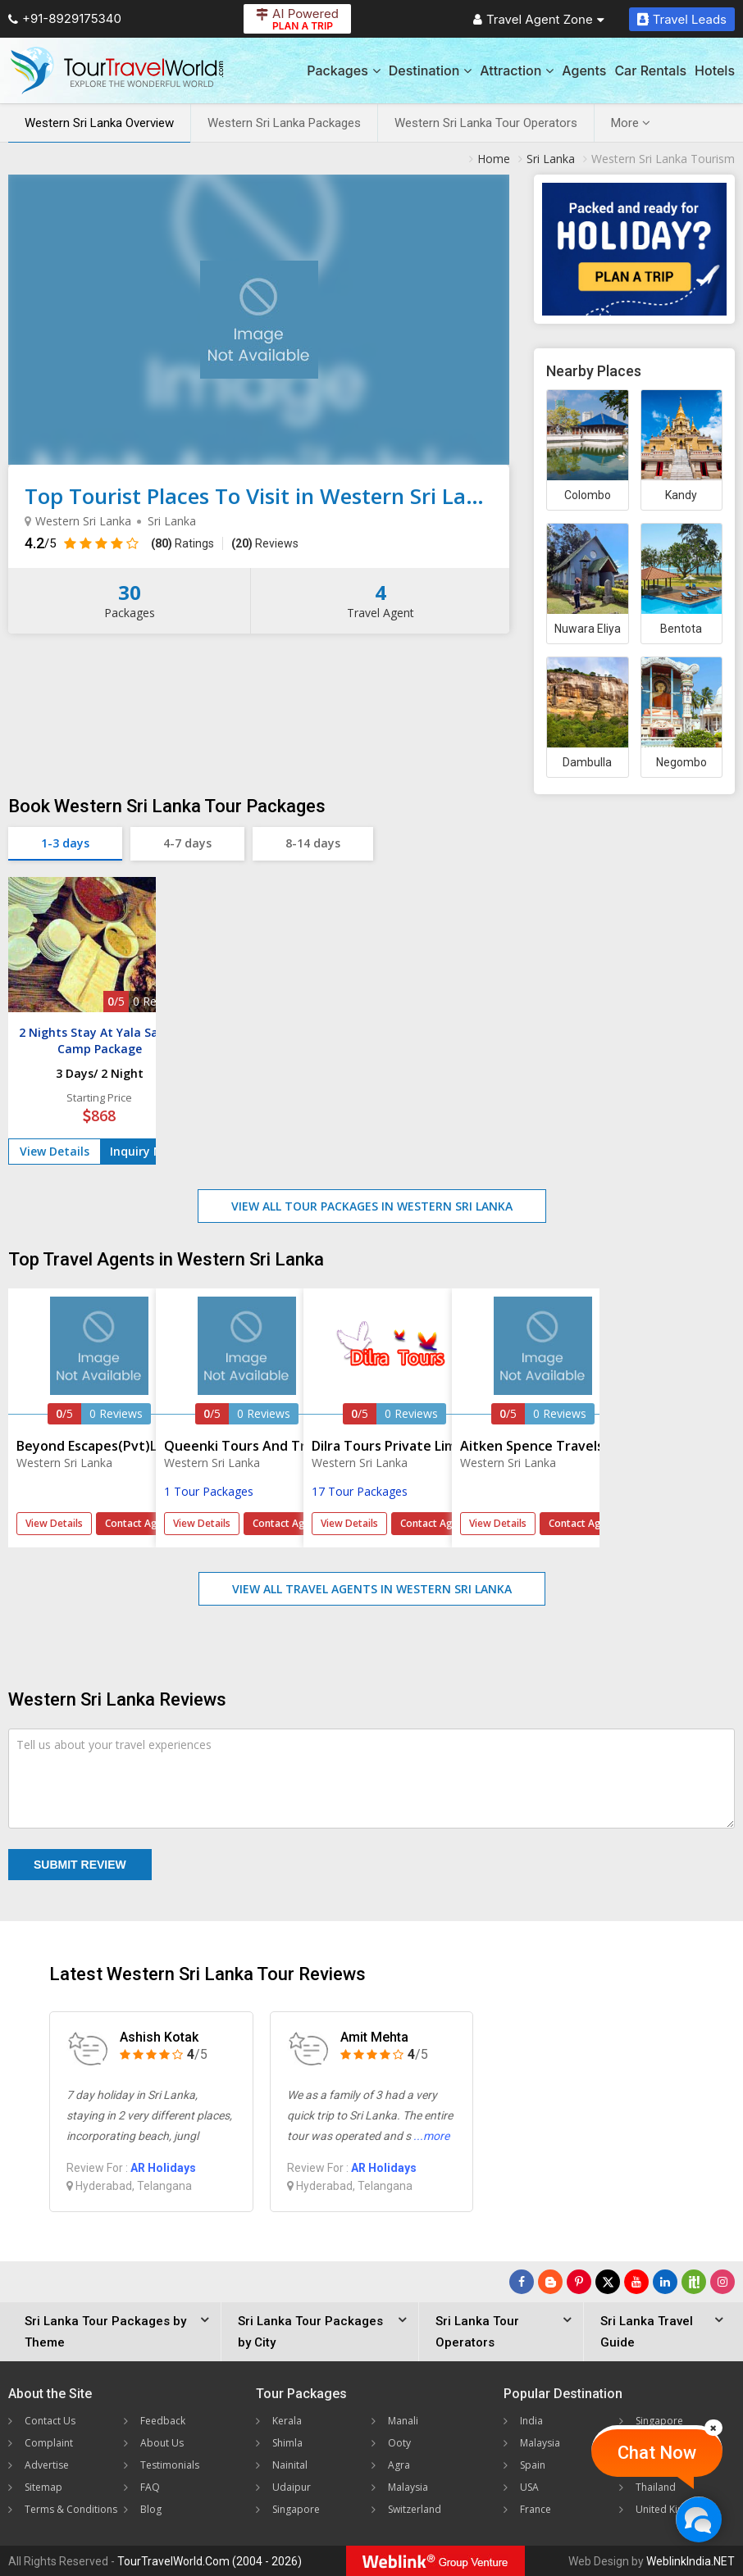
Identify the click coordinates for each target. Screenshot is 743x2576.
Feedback (162, 2421)
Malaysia (408, 2487)
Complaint (49, 2443)
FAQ (150, 2487)
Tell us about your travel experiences (114, 1744)
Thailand (656, 2487)
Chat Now (657, 2452)
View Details (54, 1151)
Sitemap (43, 2487)
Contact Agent (139, 1523)
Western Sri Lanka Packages (284, 123)
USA (529, 2487)
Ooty (399, 2443)
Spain (532, 2465)
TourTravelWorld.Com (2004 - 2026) (209, 2561)
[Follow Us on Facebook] (521, 2281)
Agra (399, 2465)
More (630, 123)
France (535, 2509)
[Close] (713, 2427)
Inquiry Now (144, 1151)
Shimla (287, 2443)
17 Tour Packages (360, 1491)
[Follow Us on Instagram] (722, 2281)
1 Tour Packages (208, 1491)
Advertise (47, 2465)
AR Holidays (163, 2167)
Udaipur (291, 2487)
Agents (584, 70)
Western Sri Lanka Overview (99, 123)
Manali (403, 2421)
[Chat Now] (698, 2519)
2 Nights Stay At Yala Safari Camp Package (99, 1040)
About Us (162, 2443)
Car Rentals (650, 70)
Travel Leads (682, 19)
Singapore (296, 2509)
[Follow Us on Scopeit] (693, 2281)
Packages (343, 70)
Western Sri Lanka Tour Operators (485, 123)
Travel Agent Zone (538, 19)
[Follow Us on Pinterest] (579, 2281)
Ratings (182, 543)
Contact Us (50, 2421)
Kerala (287, 2421)
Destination (430, 70)
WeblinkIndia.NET (690, 2561)
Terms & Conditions (71, 2509)
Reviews (265, 543)
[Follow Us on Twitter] (607, 2281)
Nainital (290, 2465)
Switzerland (414, 2509)
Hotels (715, 70)
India (531, 2421)
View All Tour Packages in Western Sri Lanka (372, 1206)
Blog (151, 2509)
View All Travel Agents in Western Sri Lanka (372, 1589)
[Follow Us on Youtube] (636, 2281)
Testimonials (169, 2465)
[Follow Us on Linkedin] (665, 2281)
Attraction (517, 70)
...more (431, 2135)
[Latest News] (550, 2281)
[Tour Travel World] (117, 70)
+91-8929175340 (64, 18)
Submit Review (80, 1864)
